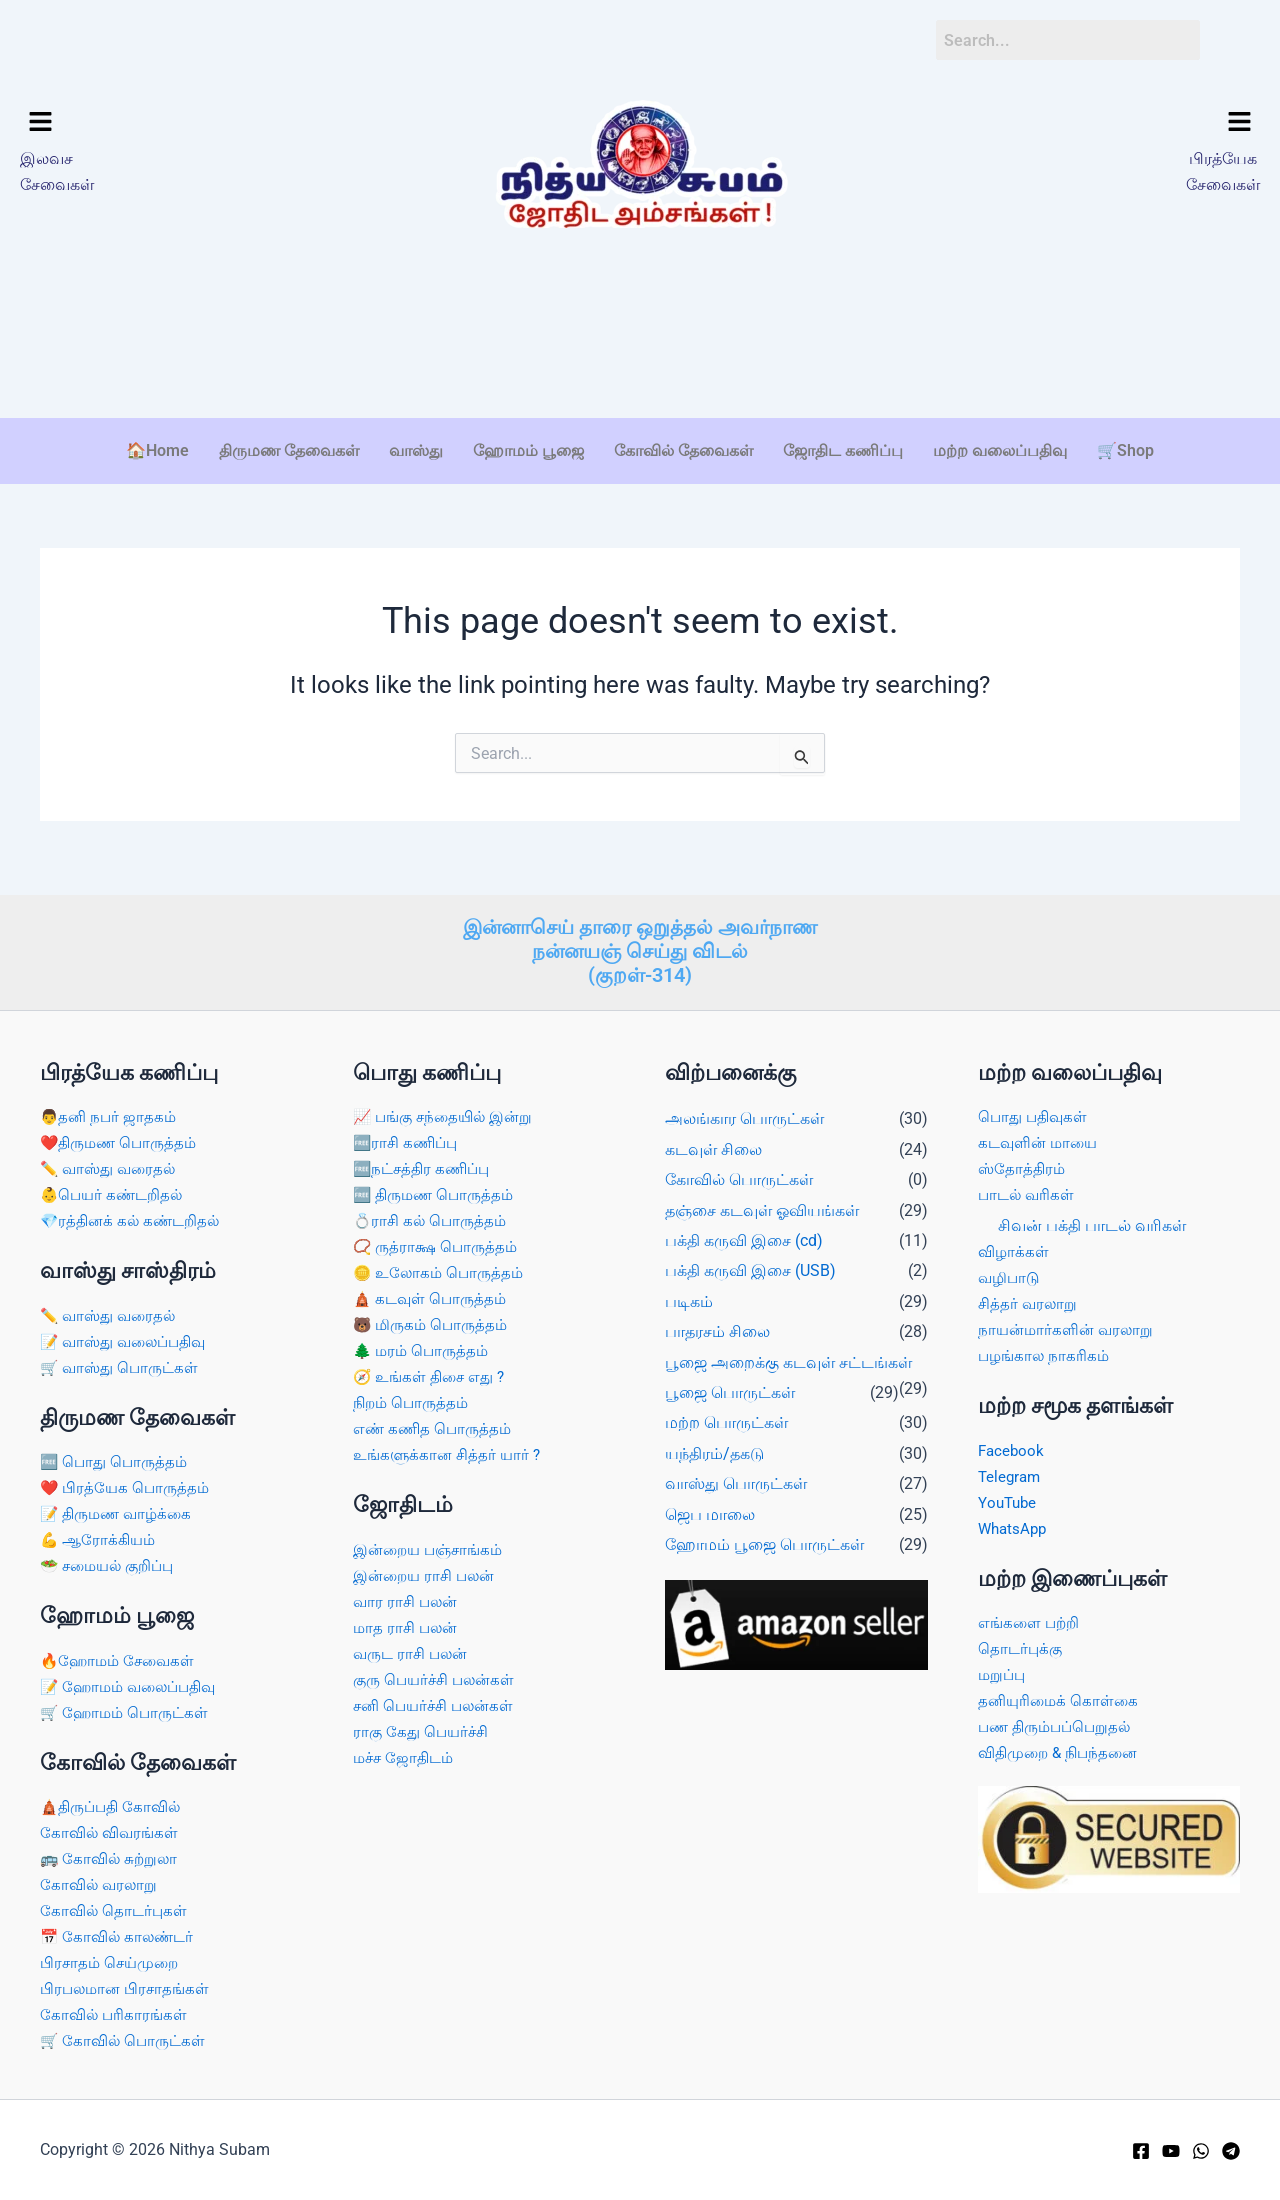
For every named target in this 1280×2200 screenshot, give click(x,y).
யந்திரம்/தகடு (714, 1443)
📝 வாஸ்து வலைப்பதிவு (128, 1333)
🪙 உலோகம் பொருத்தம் (442, 1265)
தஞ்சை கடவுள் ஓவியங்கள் (762, 1200)
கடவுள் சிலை (713, 1139)
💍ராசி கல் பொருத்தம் (433, 1212)
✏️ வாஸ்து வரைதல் (111, 1159)
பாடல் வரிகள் (1028, 1186)
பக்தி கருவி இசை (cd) (744, 1230)
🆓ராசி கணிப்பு (408, 1133)
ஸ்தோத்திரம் (1023, 1159)
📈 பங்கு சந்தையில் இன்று (448, 1107)
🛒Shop (1125, 450)
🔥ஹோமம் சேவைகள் (121, 1655)
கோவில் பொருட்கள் (739, 1169)
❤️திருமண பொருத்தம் (122, 1133)
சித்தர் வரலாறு (1029, 1295)
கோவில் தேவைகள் (683, 450)
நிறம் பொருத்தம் (413, 1397)
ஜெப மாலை (710, 1504)
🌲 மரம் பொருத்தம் (424, 1344)
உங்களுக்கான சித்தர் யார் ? (450, 1450)
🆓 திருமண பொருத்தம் (437, 1186)
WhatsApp (1014, 1522)
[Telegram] (1231, 2151)
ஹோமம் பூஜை (528, 450)
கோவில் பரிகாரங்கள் (116, 2013)
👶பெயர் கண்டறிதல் (115, 1186)
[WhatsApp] (1201, 2151)
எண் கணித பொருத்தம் (435, 1423)
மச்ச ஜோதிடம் (406, 1756)
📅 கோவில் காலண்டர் (120, 1934)
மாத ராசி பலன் (407, 1624)
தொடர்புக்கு (1021, 1643)
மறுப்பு (1003, 1670)
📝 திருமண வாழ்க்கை (120, 1507)
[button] (167, 123)
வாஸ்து (416, 450)
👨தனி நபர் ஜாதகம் (110, 1107)
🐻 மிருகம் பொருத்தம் (434, 1318)
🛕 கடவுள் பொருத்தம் (433, 1291)
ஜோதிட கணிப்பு (843, 450)
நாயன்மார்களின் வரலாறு (1069, 1322)
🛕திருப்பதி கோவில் (114, 1802)
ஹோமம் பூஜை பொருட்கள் (764, 1534)
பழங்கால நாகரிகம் (1046, 1348)
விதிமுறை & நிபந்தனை (1062, 1749)
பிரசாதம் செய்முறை (113, 1961)
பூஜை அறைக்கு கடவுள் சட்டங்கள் (788, 1352)
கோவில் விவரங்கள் (111, 1829)
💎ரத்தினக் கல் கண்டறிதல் (134, 1212)
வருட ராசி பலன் (413, 1650)
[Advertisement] (640, 354)
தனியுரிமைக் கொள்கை (1061, 1696)
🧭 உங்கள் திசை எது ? (433, 1370)
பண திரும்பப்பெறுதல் (1058, 1722)
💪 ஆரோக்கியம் (100, 1534)
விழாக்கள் (1014, 1243)
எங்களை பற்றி (1031, 1617)
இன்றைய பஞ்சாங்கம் (432, 1544)
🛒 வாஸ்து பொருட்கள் (123, 1360)
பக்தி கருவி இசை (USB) (750, 1261)
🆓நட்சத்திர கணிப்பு (425, 1159)
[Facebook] (1141, 2151)
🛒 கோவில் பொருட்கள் (126, 2040)
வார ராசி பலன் (407, 1597)
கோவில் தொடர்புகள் (115, 1908)
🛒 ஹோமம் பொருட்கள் (128, 1708)
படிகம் (689, 1291)
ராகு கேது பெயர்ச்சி (423, 1729)
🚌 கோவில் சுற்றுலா (111, 1855)
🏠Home (157, 450)
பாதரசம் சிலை (717, 1321)
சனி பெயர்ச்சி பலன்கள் (437, 1703)
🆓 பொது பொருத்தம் (117, 1454)
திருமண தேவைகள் (289, 450)
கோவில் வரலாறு (100, 1882)
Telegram (1011, 1469)
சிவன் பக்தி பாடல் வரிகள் (1092, 1216)
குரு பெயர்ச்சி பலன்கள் (438, 1676)
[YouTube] (1171, 2151)
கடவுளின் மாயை (1041, 1133)
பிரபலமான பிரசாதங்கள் (128, 1987)
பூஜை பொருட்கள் (730, 1382)
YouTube (1009, 1496)
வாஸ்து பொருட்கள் (736, 1473)
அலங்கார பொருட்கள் (744, 1109)
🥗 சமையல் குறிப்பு (112, 1560)
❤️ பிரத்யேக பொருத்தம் (128, 1481)
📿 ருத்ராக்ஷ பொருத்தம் (438, 1239)
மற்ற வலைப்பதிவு (1000, 450)
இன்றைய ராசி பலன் (428, 1571)
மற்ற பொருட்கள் (726, 1412)
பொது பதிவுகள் (1035, 1107)
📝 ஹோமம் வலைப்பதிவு (134, 1681)
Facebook (1012, 1443)
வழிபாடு (1010, 1269)
